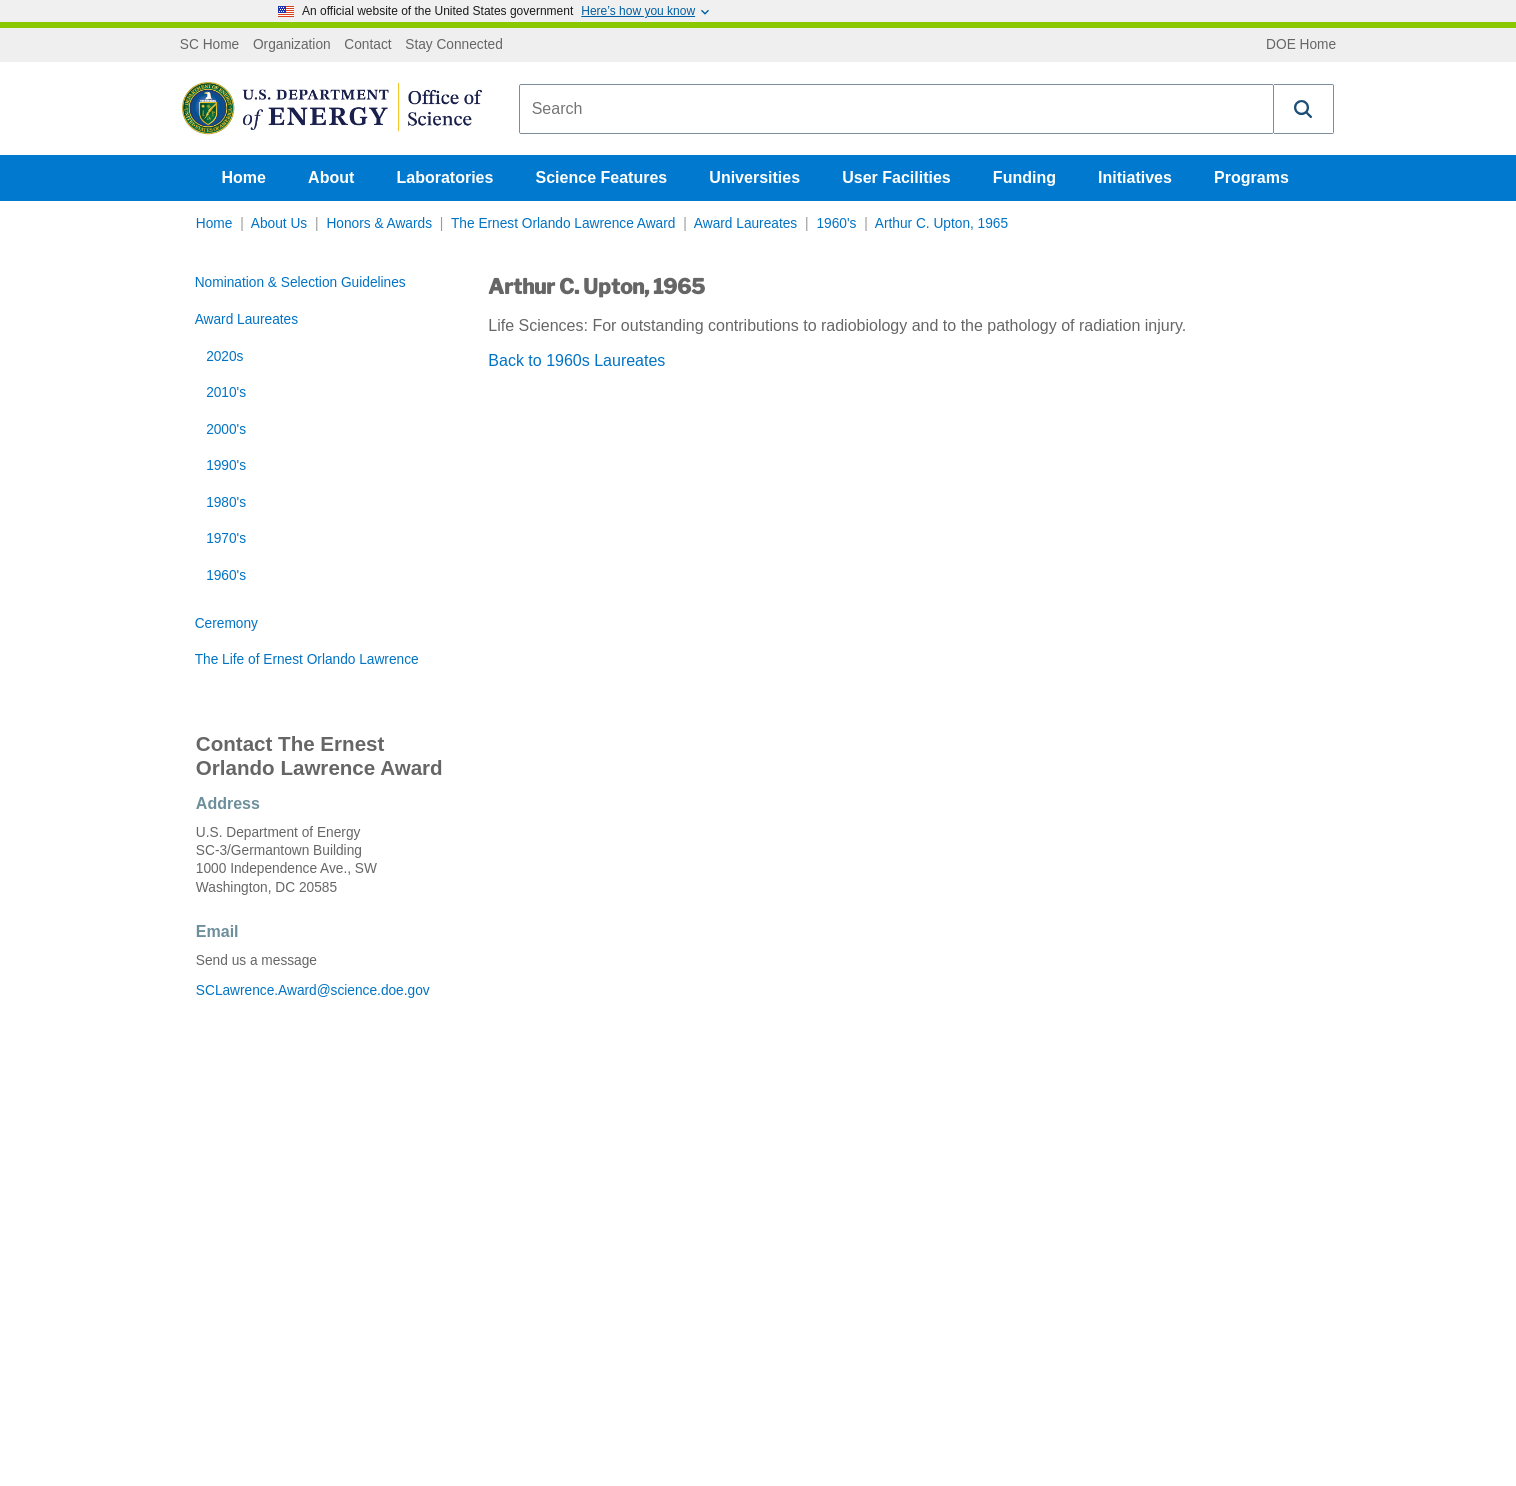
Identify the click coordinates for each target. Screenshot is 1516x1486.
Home (244, 177)
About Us (279, 223)
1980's (226, 502)
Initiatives (1135, 177)
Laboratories (444, 177)
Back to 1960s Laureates (576, 360)
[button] (1304, 109)
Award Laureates (745, 223)
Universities (754, 177)
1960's (836, 223)
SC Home (209, 45)
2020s (224, 356)
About (331, 177)
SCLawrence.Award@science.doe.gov (313, 990)
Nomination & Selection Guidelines (300, 282)
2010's (226, 392)
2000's (226, 429)
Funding (1024, 177)
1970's (226, 538)
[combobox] (896, 109)
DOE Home (1301, 45)
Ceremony (226, 623)
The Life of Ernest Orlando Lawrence (307, 659)
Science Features (602, 177)
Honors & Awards (379, 223)
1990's (226, 465)
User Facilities (896, 177)
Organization (292, 45)
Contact (367, 45)
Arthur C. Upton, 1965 (941, 223)
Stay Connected (454, 45)
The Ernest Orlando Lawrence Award (563, 223)
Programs (1251, 177)
